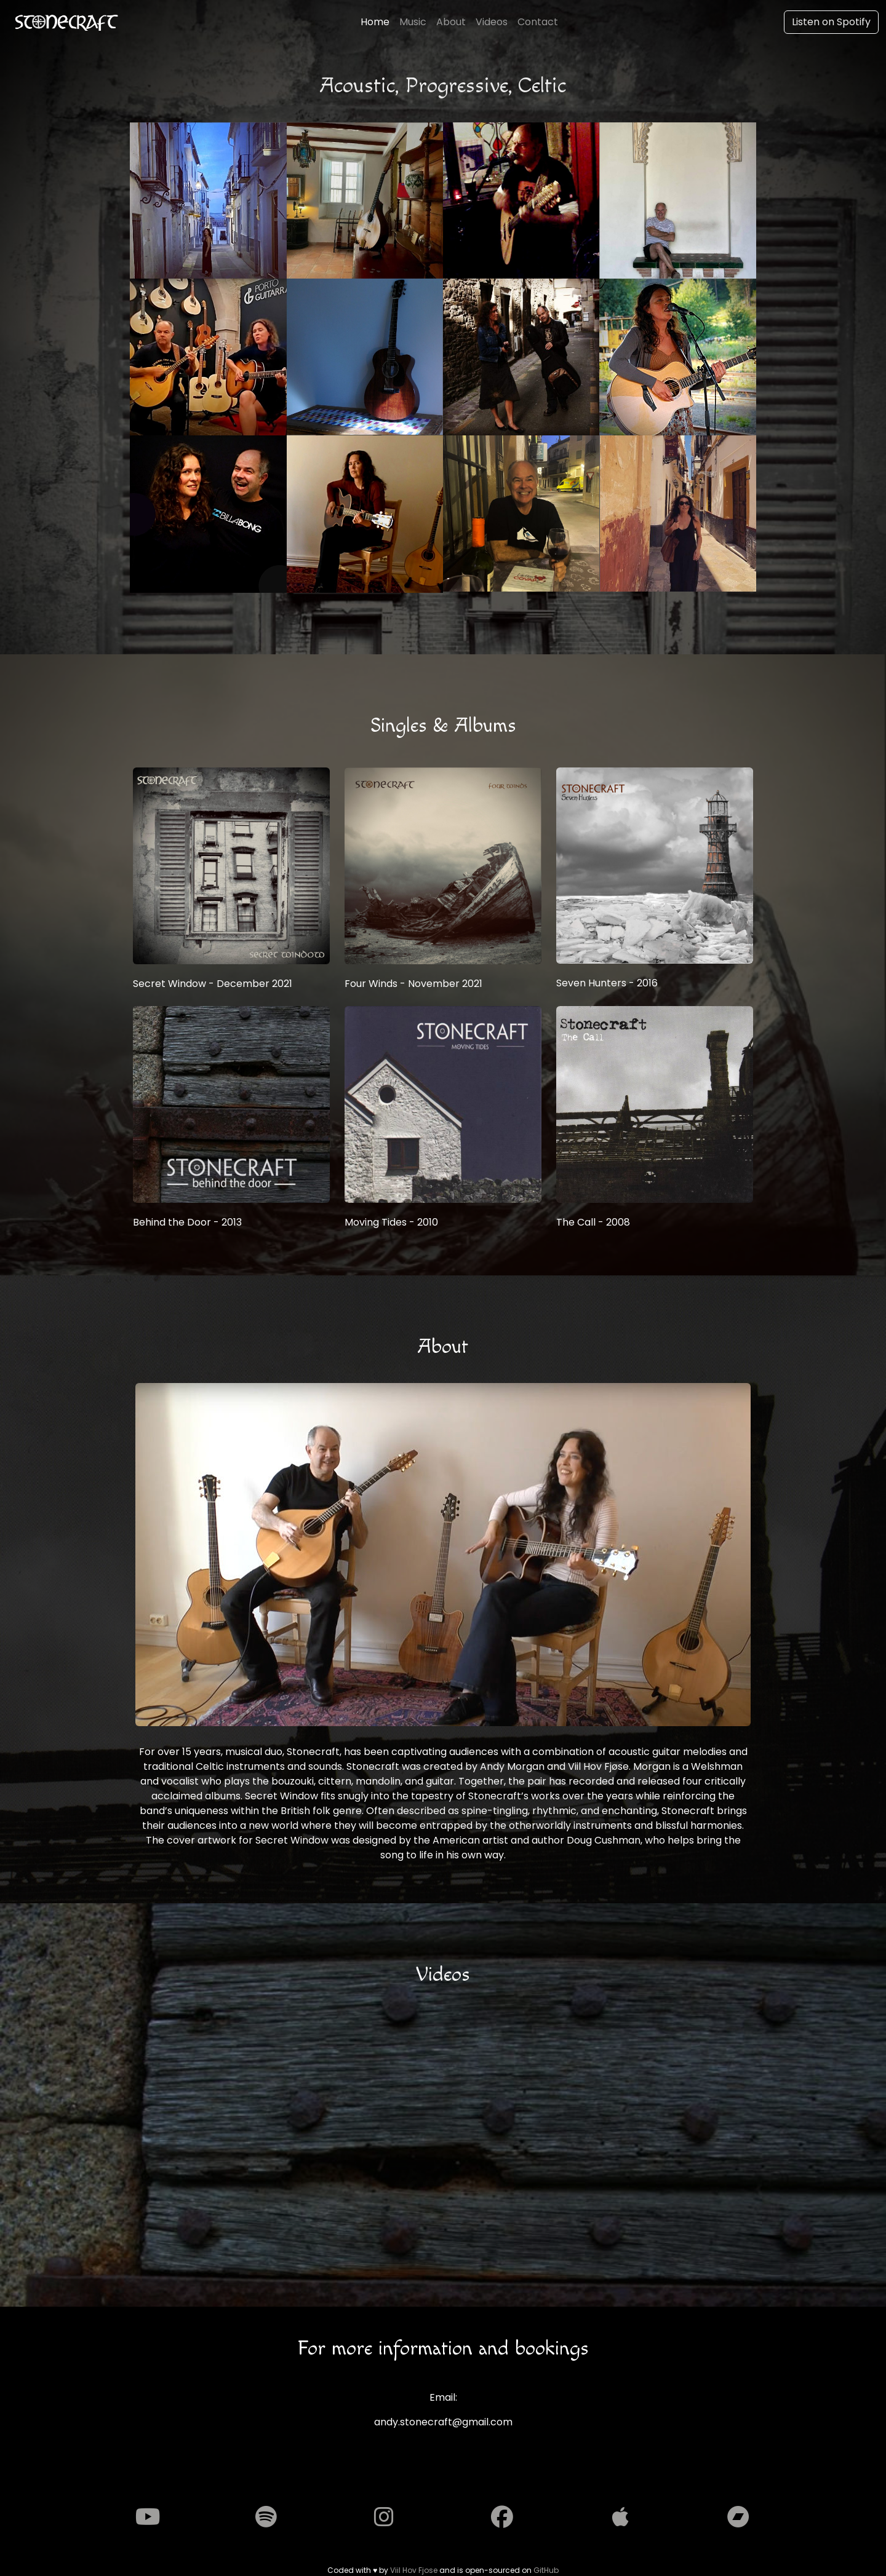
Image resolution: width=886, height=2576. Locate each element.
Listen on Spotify (831, 22)
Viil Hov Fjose (413, 2570)
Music (412, 22)
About (451, 22)
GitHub (546, 2570)
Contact (537, 22)
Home (375, 22)
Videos (492, 22)
